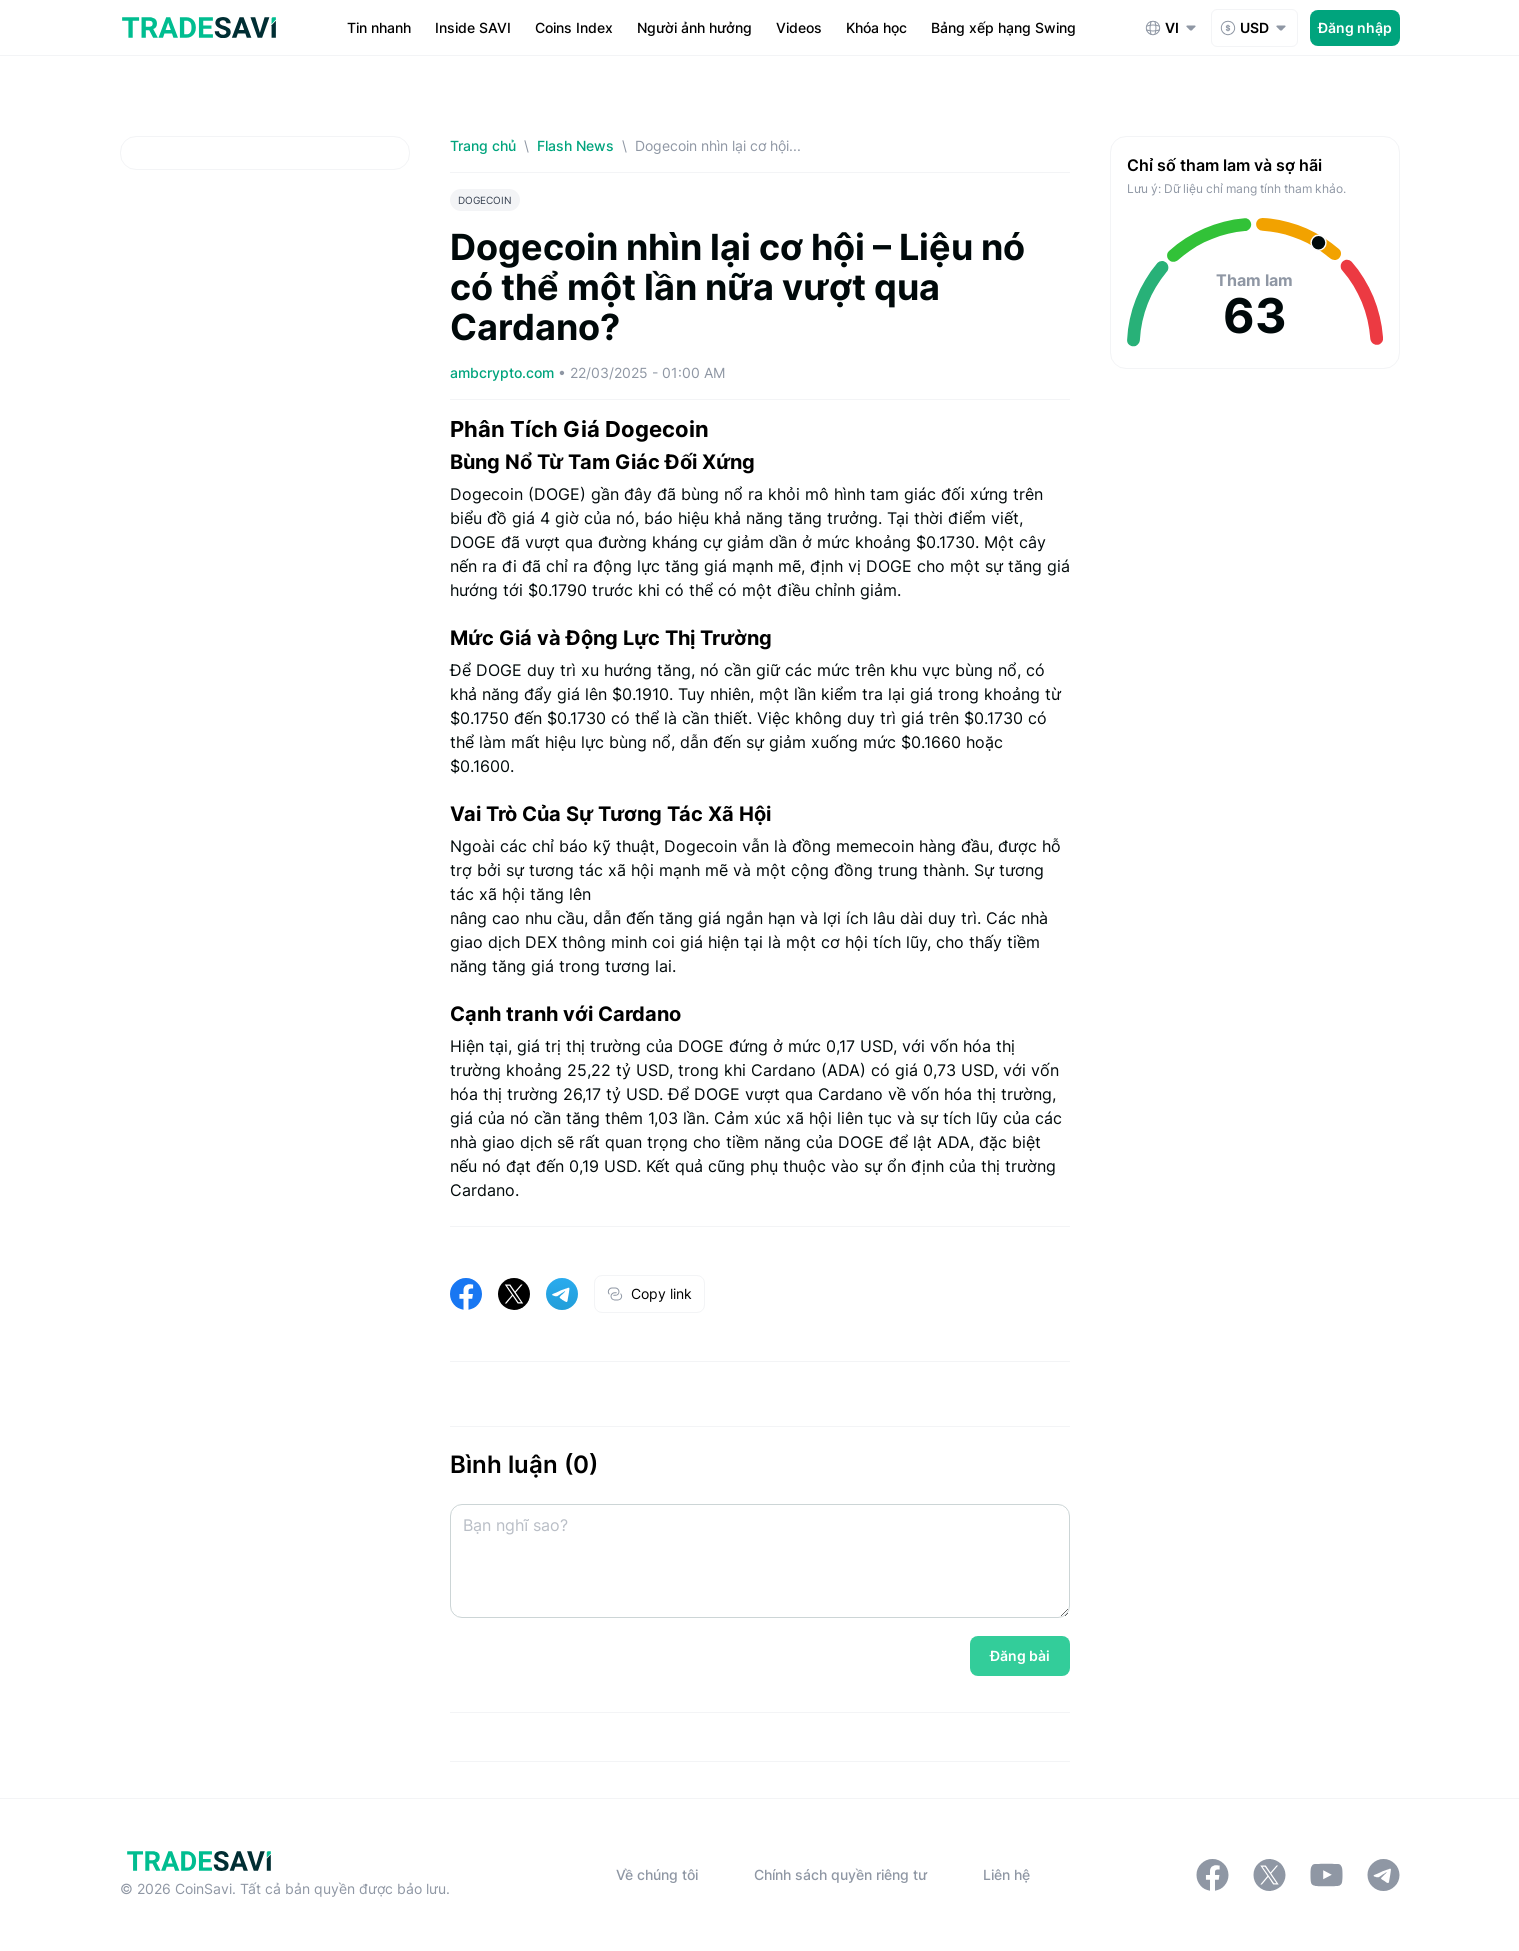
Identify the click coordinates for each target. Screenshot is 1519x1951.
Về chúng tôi (657, 1874)
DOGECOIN (485, 200)
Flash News (575, 145)
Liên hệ (1006, 1874)
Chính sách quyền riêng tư (840, 1874)
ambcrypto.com (504, 372)
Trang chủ (483, 145)
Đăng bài (1020, 1655)
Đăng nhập (1355, 27)
